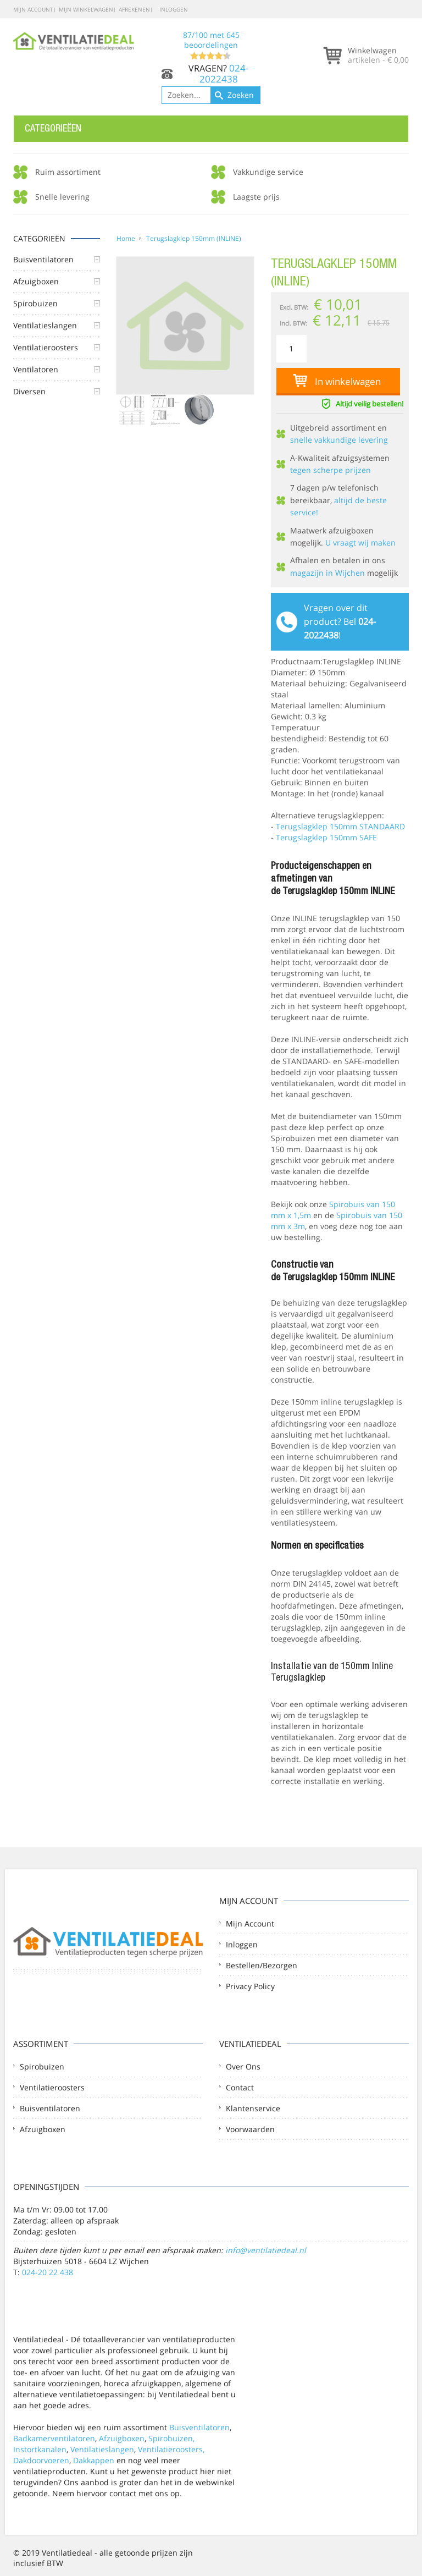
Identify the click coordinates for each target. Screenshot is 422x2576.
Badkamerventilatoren (54, 2438)
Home (125, 238)
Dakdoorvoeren (41, 2460)
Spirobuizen (42, 2066)
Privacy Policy (250, 1986)
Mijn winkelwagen (86, 9)
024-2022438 (224, 73)
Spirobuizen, (171, 2438)
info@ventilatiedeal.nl (265, 2250)
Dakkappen (93, 2460)
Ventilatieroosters (52, 2087)
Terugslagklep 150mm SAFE (326, 837)
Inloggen (173, 9)
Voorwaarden (250, 2129)
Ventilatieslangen (102, 2449)
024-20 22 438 (47, 2272)
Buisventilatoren (50, 2108)
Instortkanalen (39, 2449)
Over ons (243, 2066)
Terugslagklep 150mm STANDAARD (340, 826)
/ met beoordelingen (211, 44)
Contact (240, 2087)
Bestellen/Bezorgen (261, 1965)
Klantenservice (253, 2108)
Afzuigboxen (42, 2129)
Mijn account (33, 9)
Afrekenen (134, 9)
